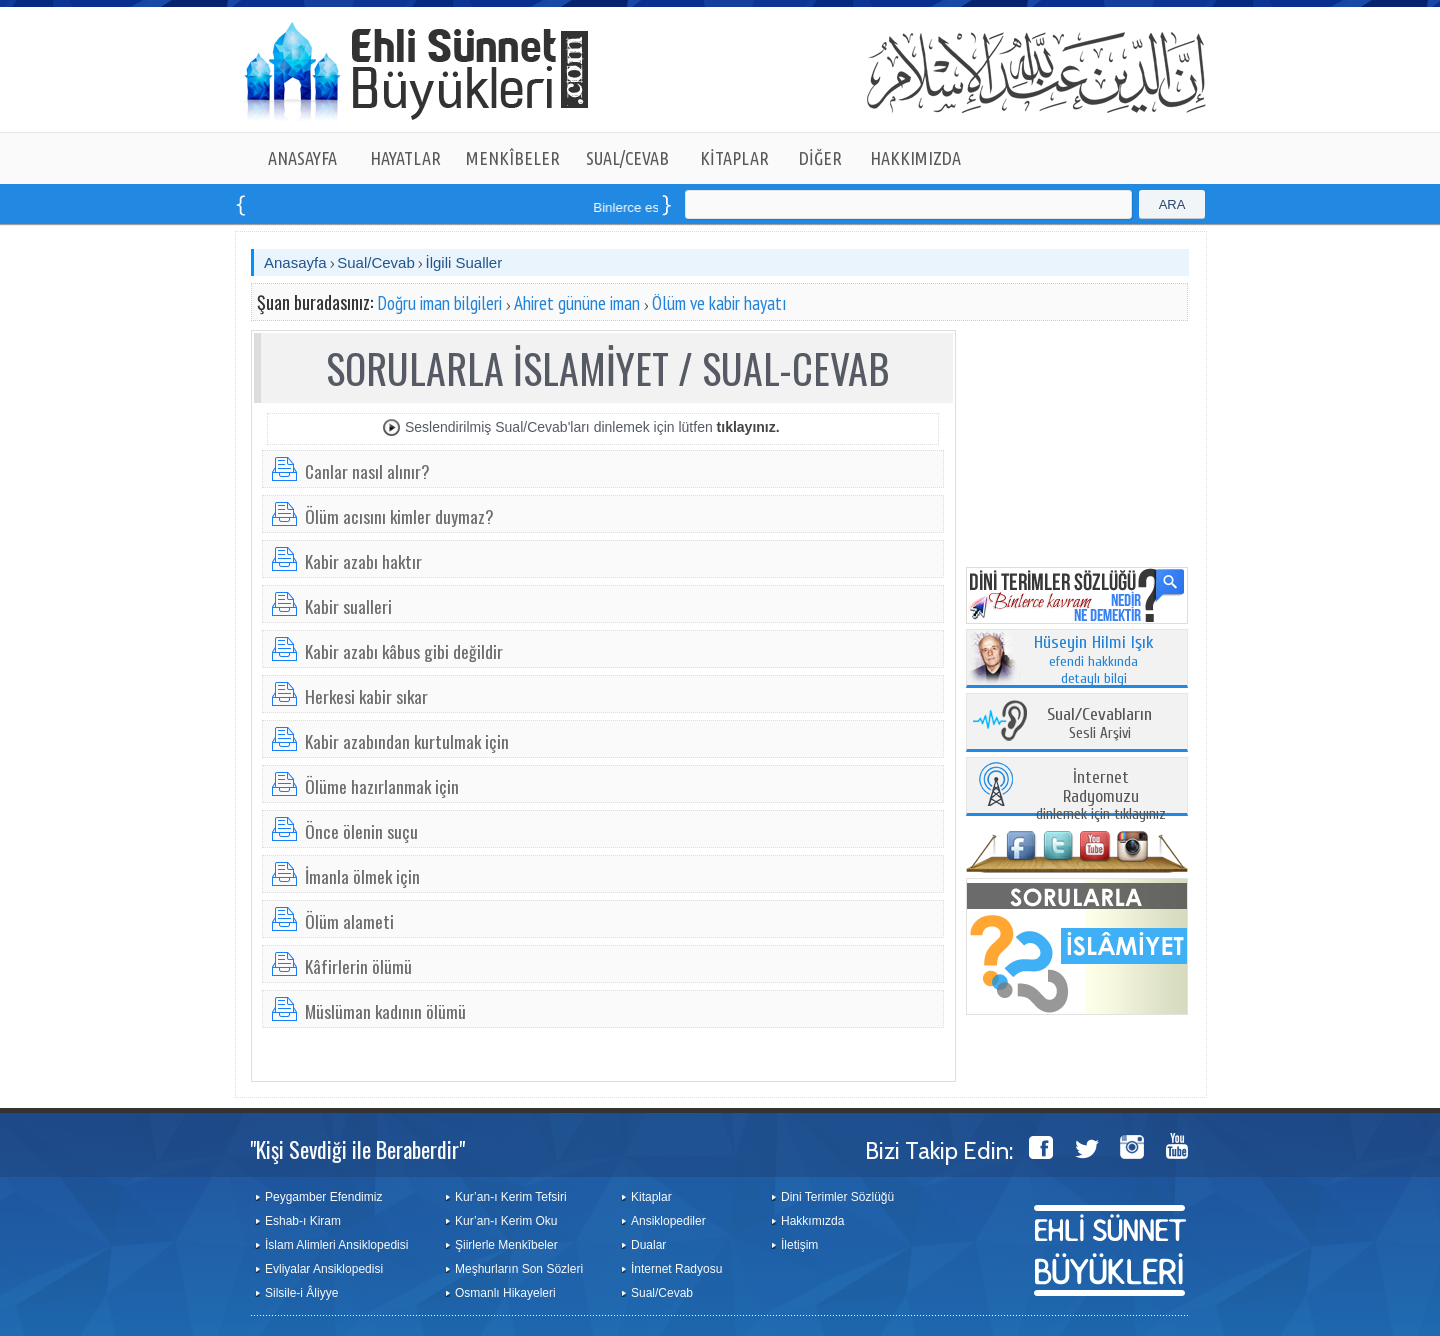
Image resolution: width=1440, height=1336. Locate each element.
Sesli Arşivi (1099, 724)
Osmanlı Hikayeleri (505, 1293)
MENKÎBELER (513, 158)
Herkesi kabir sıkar (366, 696)
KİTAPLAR (734, 158)
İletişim (799, 1245)
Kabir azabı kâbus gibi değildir (404, 651)
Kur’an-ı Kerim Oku (506, 1221)
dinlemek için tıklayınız (1101, 796)
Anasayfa (295, 262)
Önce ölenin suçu (361, 831)
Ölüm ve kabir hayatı (719, 303)
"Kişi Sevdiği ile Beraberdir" (357, 1149)
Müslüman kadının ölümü (385, 1011)
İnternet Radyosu (676, 1269)
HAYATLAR (405, 158)
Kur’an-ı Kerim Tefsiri (511, 1197)
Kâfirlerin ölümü (358, 966)
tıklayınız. (748, 427)
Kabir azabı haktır (363, 561)
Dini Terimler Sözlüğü (837, 1197)
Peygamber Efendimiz (323, 1197)
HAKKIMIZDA (915, 158)
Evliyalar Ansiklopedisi (324, 1269)
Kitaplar (651, 1197)
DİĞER (820, 158)
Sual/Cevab (376, 262)
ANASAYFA (302, 158)
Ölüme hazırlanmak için (382, 786)
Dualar (648, 1245)
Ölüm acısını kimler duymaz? (399, 516)
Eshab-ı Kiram (303, 1221)
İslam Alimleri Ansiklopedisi (336, 1245)
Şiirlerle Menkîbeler (506, 1245)
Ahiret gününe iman (577, 303)
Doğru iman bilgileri (439, 303)
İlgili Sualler (463, 262)
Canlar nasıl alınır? (367, 471)
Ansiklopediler (668, 1221)
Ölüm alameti (349, 921)
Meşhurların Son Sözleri (519, 1269)
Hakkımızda (812, 1221)
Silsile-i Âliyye (301, 1293)
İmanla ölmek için (362, 876)
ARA (1172, 204)
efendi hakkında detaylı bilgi (1094, 661)
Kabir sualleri (348, 606)
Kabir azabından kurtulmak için (407, 741)
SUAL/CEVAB (627, 158)
